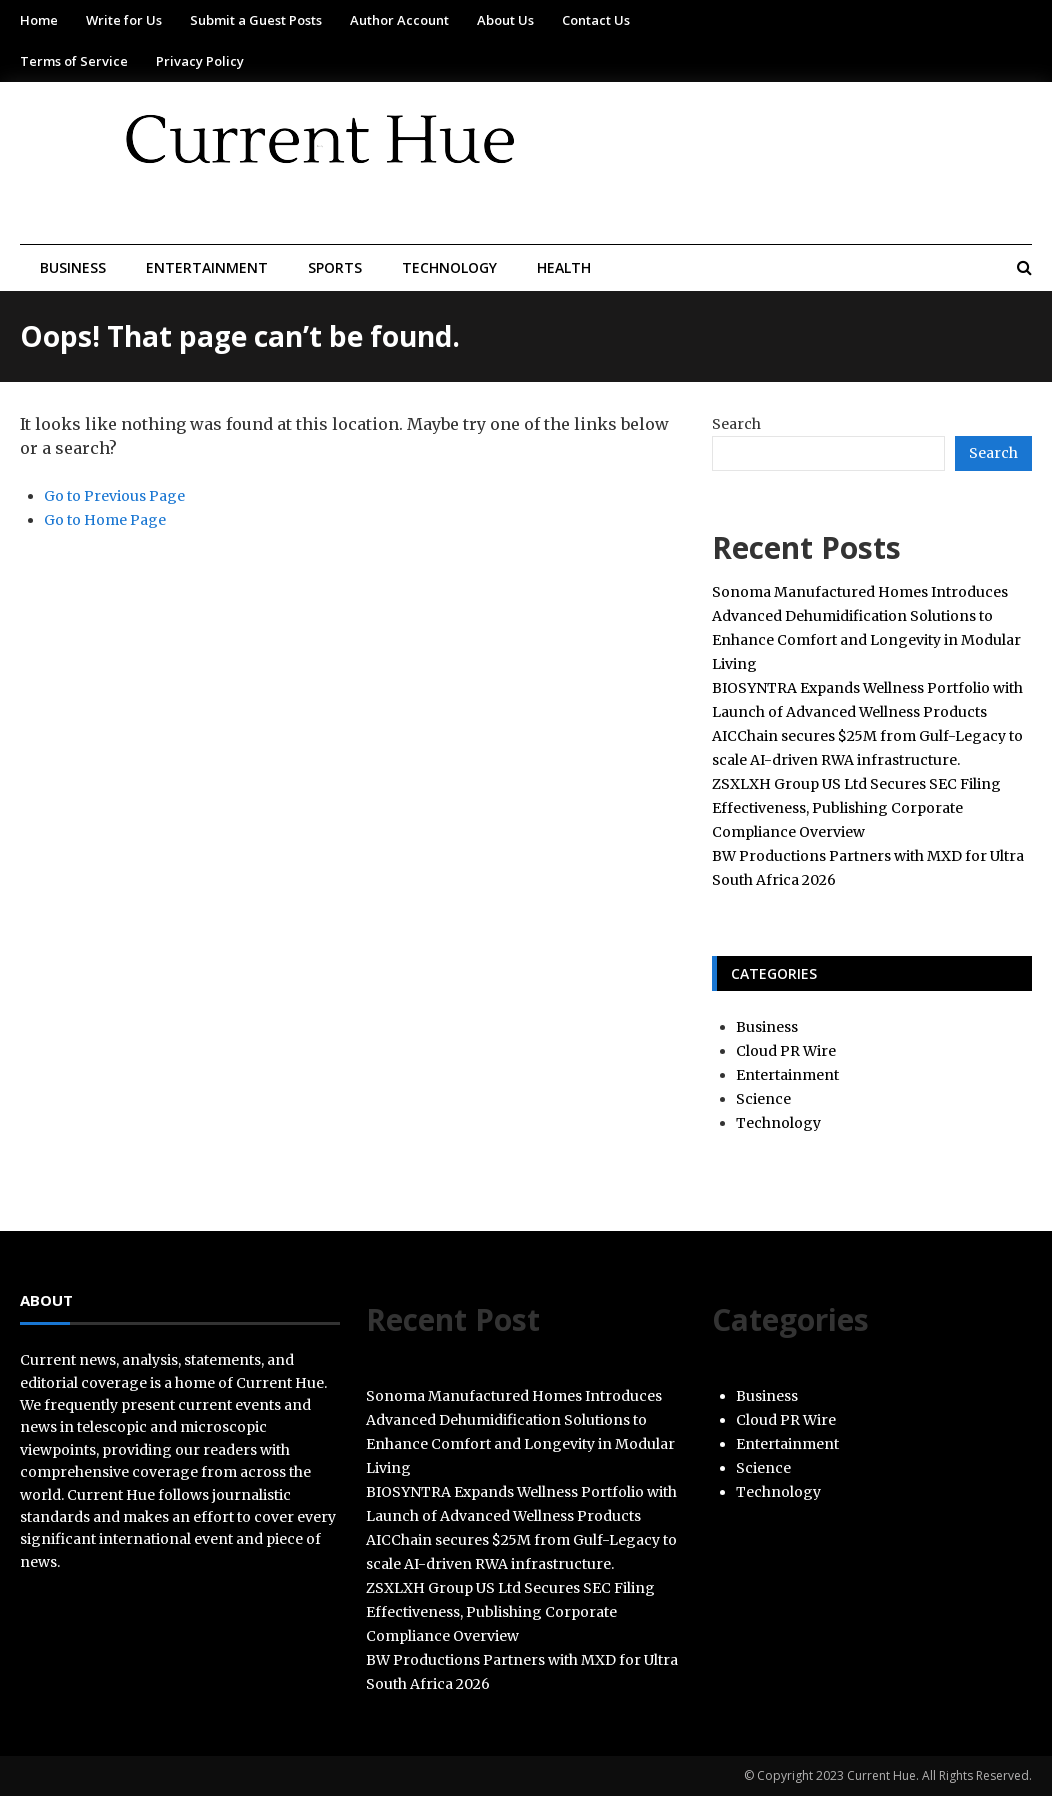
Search (736, 424)
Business (73, 267)
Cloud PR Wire (786, 1051)
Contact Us (596, 20)
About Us (505, 20)
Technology (449, 267)
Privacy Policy (200, 61)
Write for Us (124, 20)
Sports (335, 267)
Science (763, 1099)
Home (39, 20)
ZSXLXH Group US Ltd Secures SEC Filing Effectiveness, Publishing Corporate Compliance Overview (856, 808)
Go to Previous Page (114, 496)
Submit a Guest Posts (256, 20)
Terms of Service (74, 61)
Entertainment (207, 267)
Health (564, 267)
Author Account (399, 20)
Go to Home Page (105, 520)
